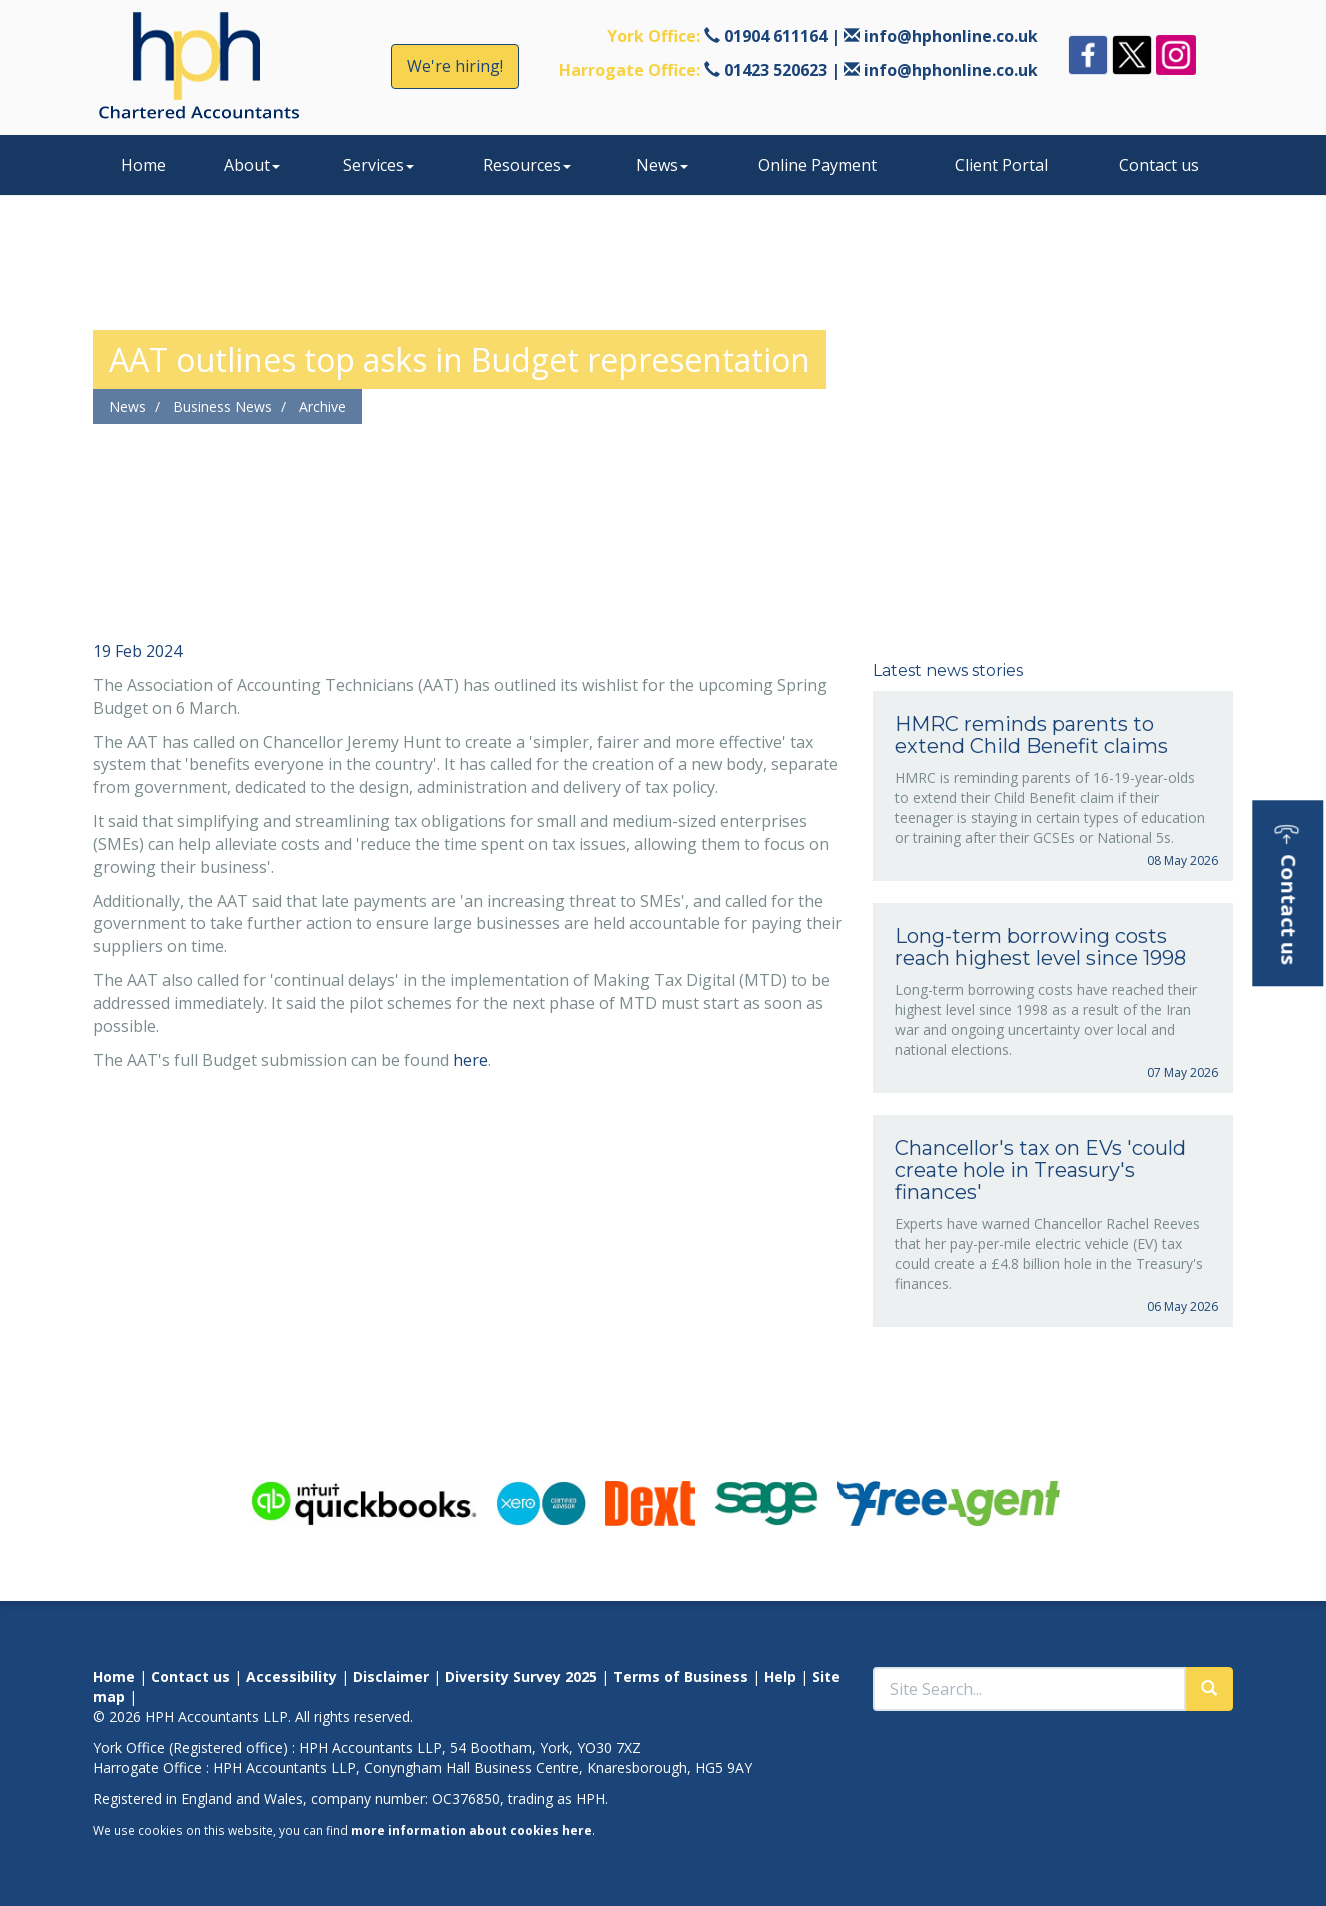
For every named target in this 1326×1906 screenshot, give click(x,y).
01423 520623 (775, 70)
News (662, 165)
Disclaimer (391, 1676)
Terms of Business (680, 1676)
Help (780, 1676)
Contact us (1159, 165)
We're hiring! (455, 66)
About (252, 165)
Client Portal (1001, 165)
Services (378, 165)
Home (143, 165)
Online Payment (817, 165)
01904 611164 (775, 36)
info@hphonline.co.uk (951, 36)
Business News (222, 406)
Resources (527, 165)
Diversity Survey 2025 (521, 1676)
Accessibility (291, 1676)
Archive (322, 406)
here (470, 1060)
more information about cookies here (471, 1830)
